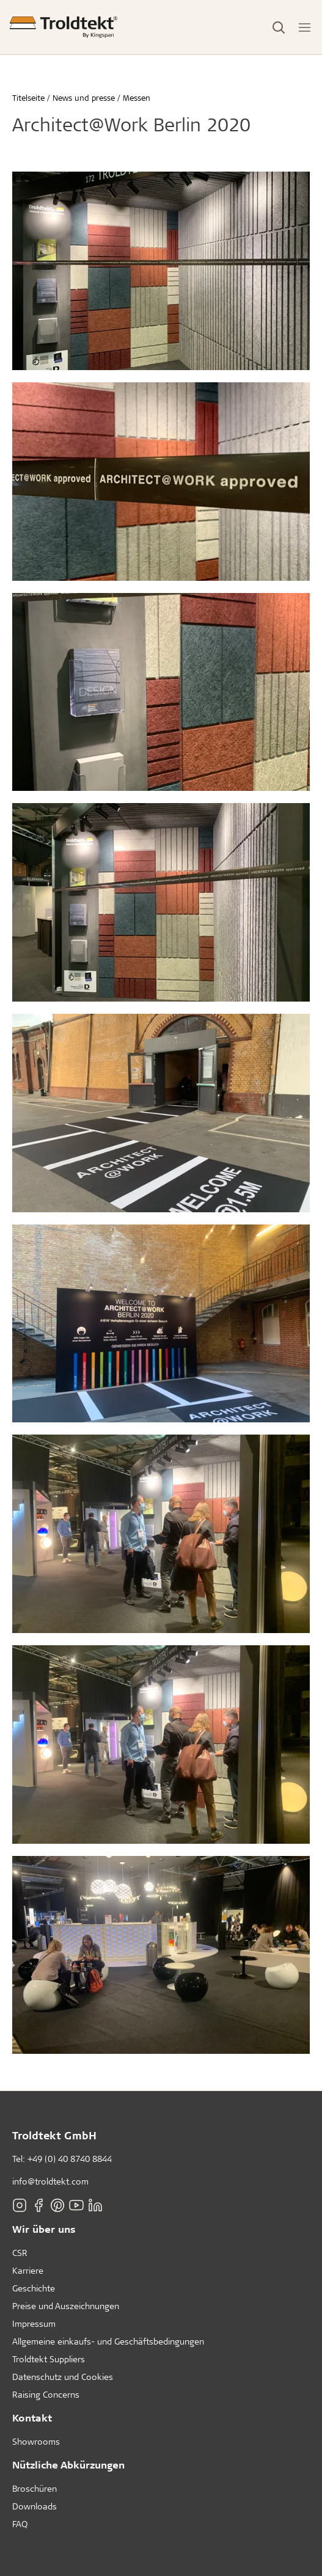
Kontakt (32, 2417)
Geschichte (33, 2288)
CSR (19, 2252)
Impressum (34, 2323)
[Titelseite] (63, 27)
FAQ (19, 2524)
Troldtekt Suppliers (48, 2359)
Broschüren (34, 2488)
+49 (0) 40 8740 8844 (69, 2158)
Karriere (27, 2270)
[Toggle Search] (278, 27)
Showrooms (36, 2441)
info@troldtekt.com (50, 2181)
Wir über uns (44, 2228)
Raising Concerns (45, 2394)
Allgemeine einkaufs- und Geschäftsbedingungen (108, 2341)
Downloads (34, 2506)
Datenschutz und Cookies (62, 2376)
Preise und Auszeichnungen (65, 2306)
